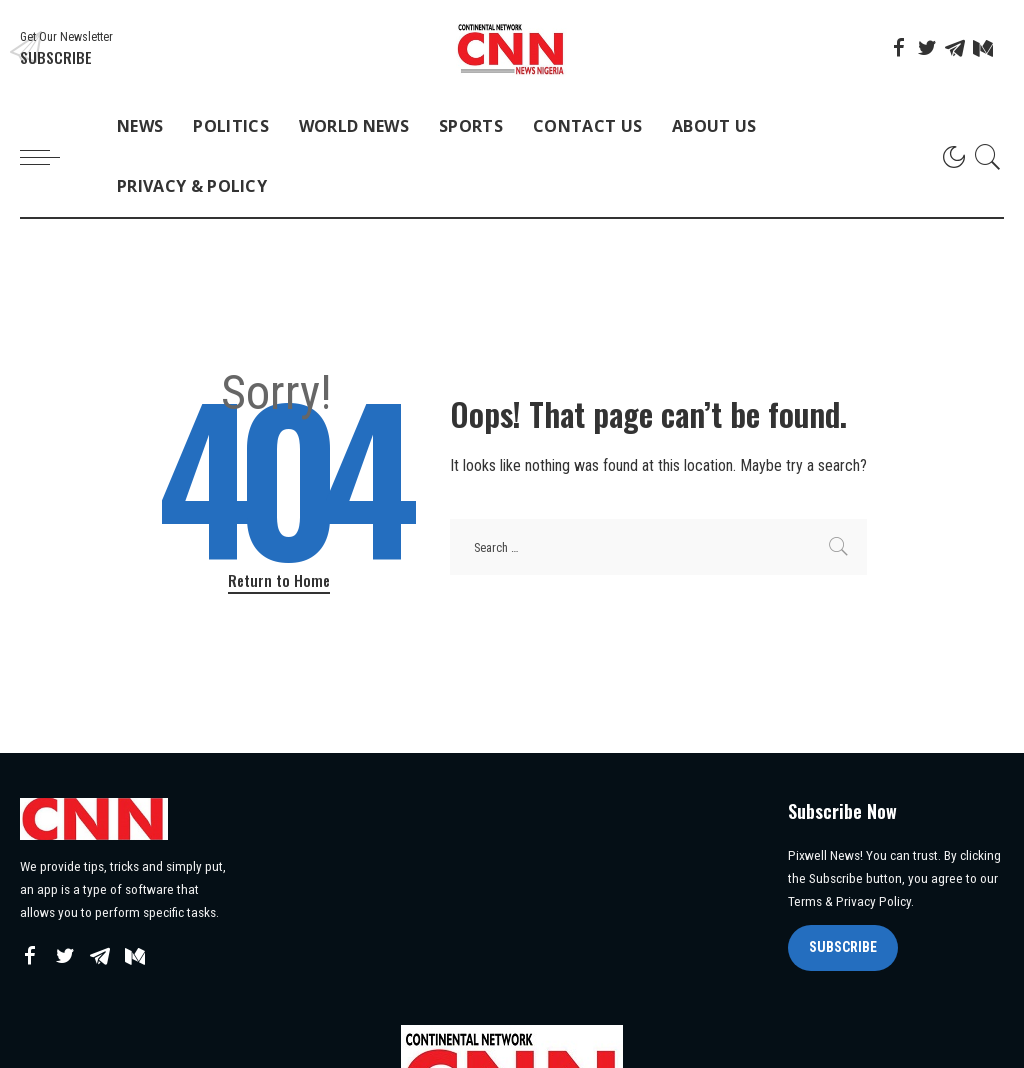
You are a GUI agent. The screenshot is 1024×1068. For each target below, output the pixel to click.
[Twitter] (927, 48)
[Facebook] (899, 48)
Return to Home (279, 580)
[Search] (988, 157)
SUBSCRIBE (843, 947)
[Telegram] (955, 48)
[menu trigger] (50, 157)
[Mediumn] (983, 48)
